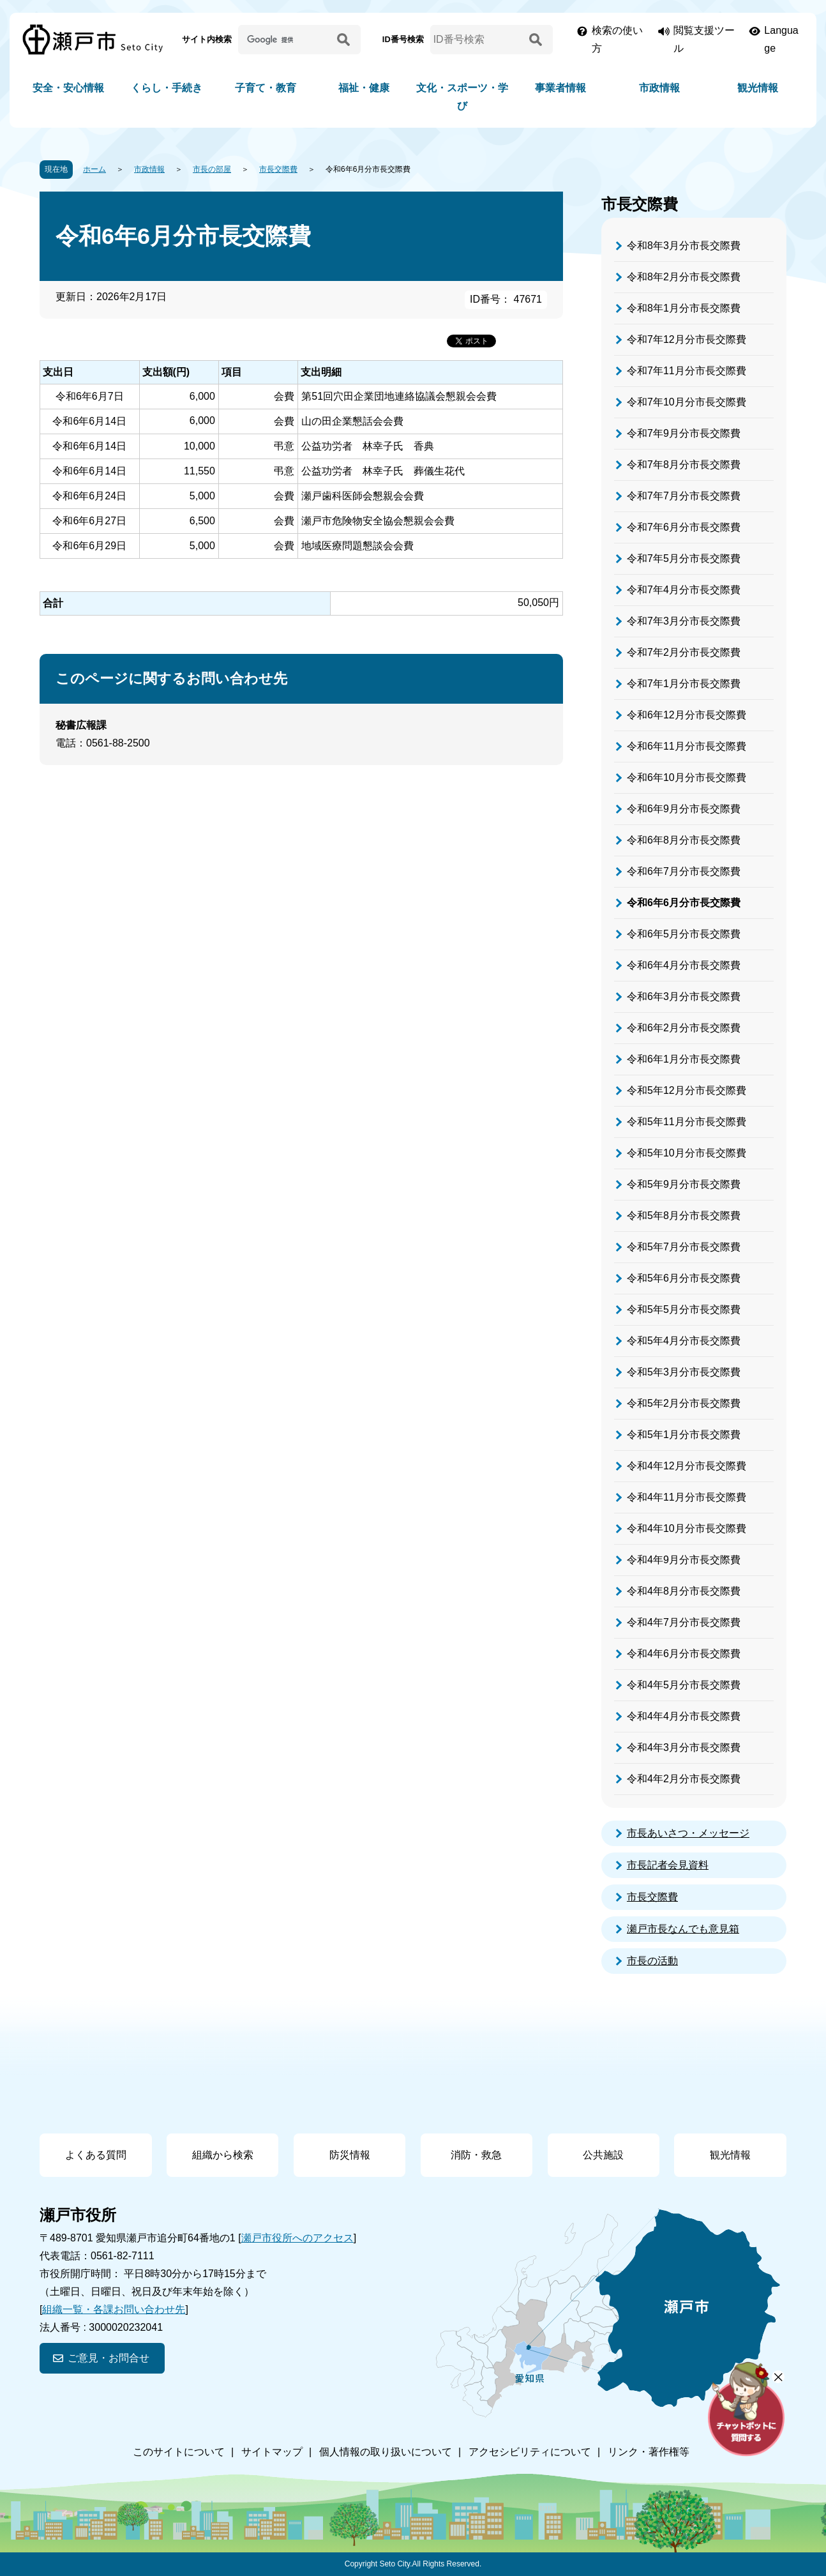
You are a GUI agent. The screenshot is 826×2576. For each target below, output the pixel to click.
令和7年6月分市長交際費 (683, 527)
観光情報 (757, 87)
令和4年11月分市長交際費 (686, 1497)
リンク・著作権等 (648, 2451)
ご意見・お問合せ (108, 2357)
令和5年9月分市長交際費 (683, 1184)
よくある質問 (95, 2154)
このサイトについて (179, 2451)
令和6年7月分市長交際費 (683, 871)
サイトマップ (272, 2451)
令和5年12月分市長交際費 (686, 1090)
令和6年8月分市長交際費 (683, 840)
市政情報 (659, 87)
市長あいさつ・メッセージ (688, 1833)
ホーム (94, 169)
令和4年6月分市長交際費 (683, 1653)
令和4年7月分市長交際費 (683, 1622)
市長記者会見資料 (668, 1865)
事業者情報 (560, 87)
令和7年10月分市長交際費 (686, 402)
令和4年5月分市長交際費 (683, 1684)
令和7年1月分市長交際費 (683, 683)
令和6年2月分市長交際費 (683, 1027)
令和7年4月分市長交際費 (683, 589)
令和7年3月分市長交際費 (683, 621)
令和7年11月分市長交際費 (686, 370)
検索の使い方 (617, 39)
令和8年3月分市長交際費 (683, 245)
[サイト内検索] (285, 39)
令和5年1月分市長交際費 (683, 1434)
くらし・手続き (166, 87)
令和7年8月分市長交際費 (683, 464)
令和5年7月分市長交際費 (683, 1246)
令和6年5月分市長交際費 (683, 933)
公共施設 (603, 2154)
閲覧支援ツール (704, 39)
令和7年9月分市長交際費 (683, 433)
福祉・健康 (363, 87)
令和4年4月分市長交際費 (683, 1716)
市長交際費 (278, 169)
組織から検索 (222, 2154)
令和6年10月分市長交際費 (686, 777)
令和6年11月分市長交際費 (686, 746)
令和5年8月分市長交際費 (683, 1215)
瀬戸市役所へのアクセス (297, 2237)
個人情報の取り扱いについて (385, 2451)
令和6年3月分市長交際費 (683, 996)
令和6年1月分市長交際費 (683, 1059)
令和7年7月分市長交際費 (683, 495)
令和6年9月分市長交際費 (683, 808)
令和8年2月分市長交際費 (683, 276)
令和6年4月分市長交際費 (683, 965)
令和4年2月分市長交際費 (683, 1778)
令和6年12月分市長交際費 (686, 714)
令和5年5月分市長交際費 (683, 1309)
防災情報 (349, 2154)
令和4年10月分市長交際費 (686, 1528)
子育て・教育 (265, 87)
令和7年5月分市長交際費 (683, 558)
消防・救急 (476, 2154)
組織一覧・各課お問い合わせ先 (113, 2309)
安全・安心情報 (68, 87)
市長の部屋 (212, 169)
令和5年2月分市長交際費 (683, 1403)
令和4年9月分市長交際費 (683, 1559)
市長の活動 (652, 1960)
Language (781, 39)
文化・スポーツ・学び (462, 96)
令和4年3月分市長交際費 (683, 1747)
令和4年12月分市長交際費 (686, 1465)
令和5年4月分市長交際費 (683, 1340)
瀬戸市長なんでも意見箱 (683, 1928)
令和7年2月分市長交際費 (683, 652)
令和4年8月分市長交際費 (683, 1591)
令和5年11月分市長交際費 (686, 1121)
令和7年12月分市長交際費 (686, 339)
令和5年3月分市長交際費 (683, 1372)
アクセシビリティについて (530, 2451)
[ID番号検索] (477, 39)
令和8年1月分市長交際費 (683, 308)
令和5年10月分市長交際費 (686, 1153)
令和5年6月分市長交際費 (683, 1278)
